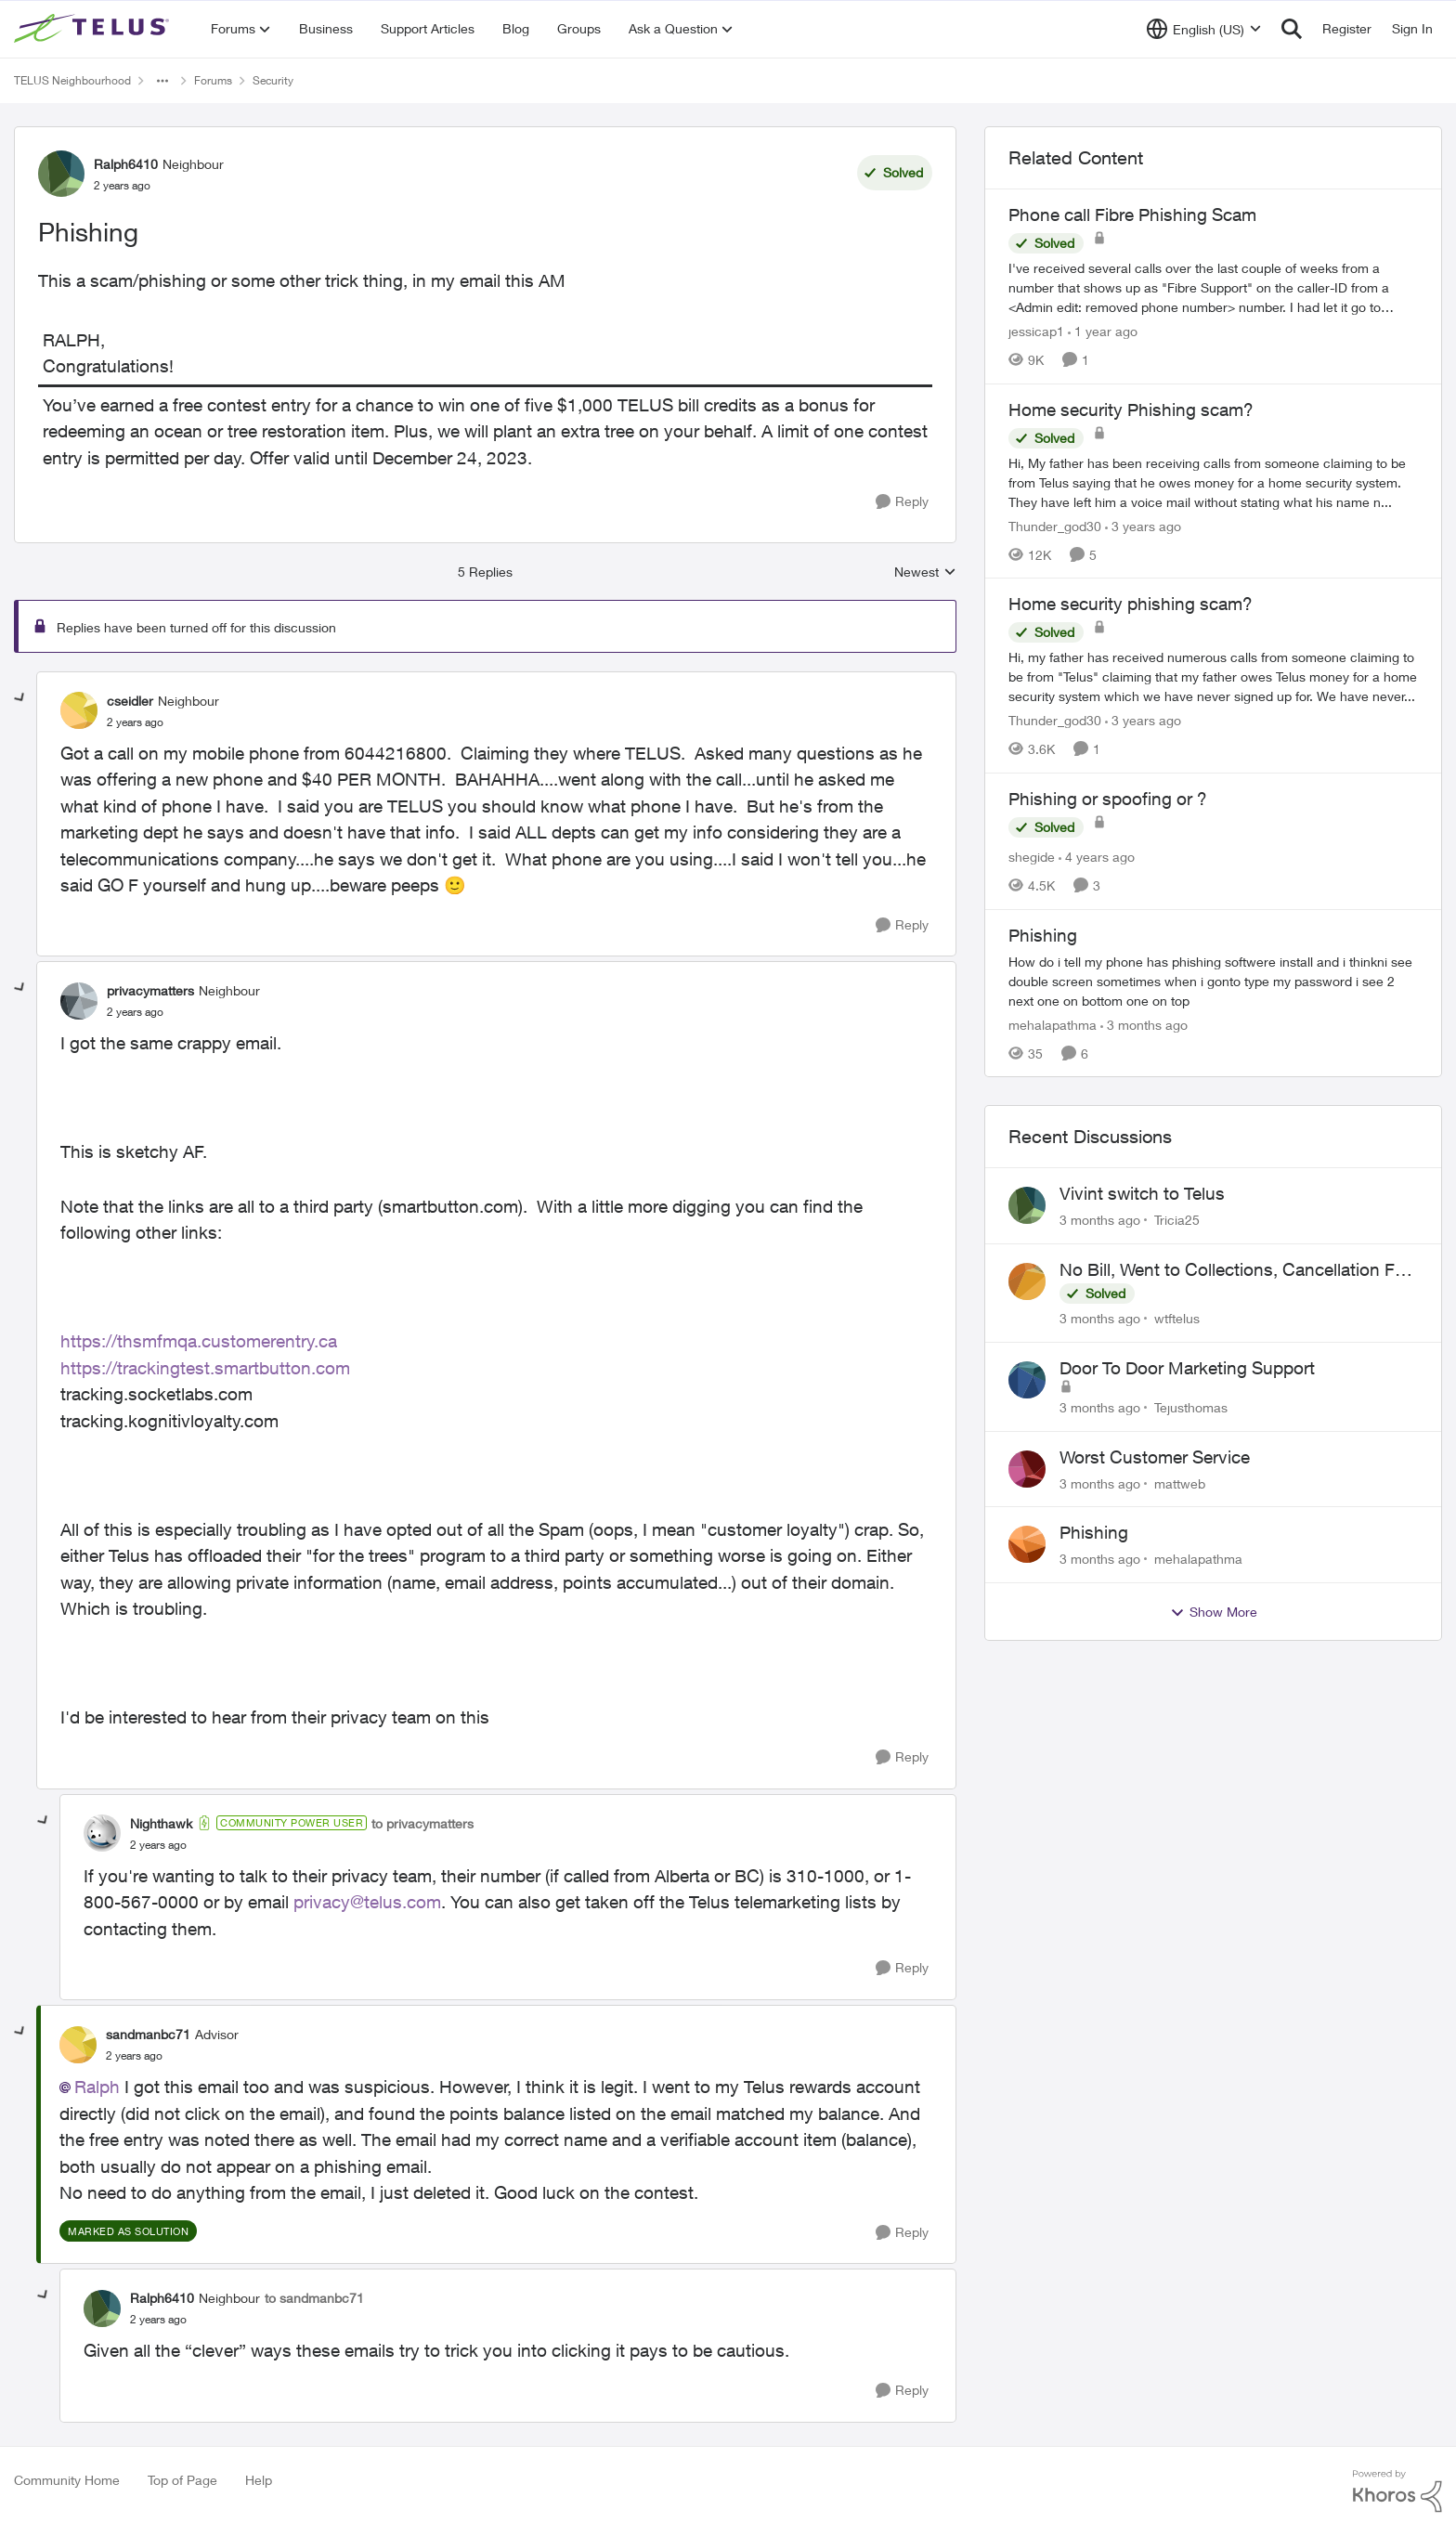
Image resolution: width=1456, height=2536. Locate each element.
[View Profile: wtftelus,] (1027, 1281)
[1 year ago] (1103, 331)
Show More (1213, 1612)
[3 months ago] (1144, 1024)
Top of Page (182, 2480)
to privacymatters (422, 1823)
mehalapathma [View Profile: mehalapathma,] (1198, 1559)
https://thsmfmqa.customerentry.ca (198, 1341)
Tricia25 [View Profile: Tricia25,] (1177, 1220)
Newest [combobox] (925, 572)
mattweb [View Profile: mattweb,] (1179, 1482)
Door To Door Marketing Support (1187, 1368)
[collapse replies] (20, 698)
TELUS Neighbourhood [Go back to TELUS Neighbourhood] (72, 80)
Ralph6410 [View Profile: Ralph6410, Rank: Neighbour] (126, 164)
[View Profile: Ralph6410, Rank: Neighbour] (61, 173)
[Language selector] (1203, 28)
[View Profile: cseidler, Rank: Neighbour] (79, 710)
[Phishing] (135, 722)
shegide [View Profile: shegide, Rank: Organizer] (1031, 857)
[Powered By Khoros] (1397, 2491)
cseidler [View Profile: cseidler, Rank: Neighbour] (130, 701)
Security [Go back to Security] (273, 80)
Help (258, 2480)
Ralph (97, 2086)
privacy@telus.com (367, 1902)
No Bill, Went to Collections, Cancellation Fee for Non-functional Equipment (1236, 1270)
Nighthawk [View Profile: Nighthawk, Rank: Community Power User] (161, 1823)
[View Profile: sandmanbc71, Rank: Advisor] (78, 2044)
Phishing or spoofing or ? (1107, 798)
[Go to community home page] (94, 29)
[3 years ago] (1143, 525)
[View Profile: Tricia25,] (1027, 1205)
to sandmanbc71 (314, 2298)
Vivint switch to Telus (1142, 1193)
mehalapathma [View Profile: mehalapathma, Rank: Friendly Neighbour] (1052, 1024)
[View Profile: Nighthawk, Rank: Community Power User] (102, 1833)
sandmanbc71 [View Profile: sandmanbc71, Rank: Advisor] (148, 2034)
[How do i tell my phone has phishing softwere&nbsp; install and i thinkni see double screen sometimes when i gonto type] (1213, 980)
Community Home (67, 2480)
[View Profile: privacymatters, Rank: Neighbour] (79, 1001)
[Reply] (902, 501)
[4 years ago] (1097, 856)
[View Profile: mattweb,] (1027, 1469)
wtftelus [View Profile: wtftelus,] (1177, 1318)
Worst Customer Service (1155, 1457)
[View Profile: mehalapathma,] (1027, 1544)
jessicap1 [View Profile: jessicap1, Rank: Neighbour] (1036, 331)
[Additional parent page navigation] (162, 81)
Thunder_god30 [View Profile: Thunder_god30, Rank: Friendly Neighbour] (1054, 525)
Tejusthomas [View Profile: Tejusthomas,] (1191, 1407)
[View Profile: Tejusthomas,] (1027, 1379)
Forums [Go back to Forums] (213, 80)
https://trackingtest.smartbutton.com (205, 1368)
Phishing (1094, 1532)
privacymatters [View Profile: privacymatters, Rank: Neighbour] (150, 990)
